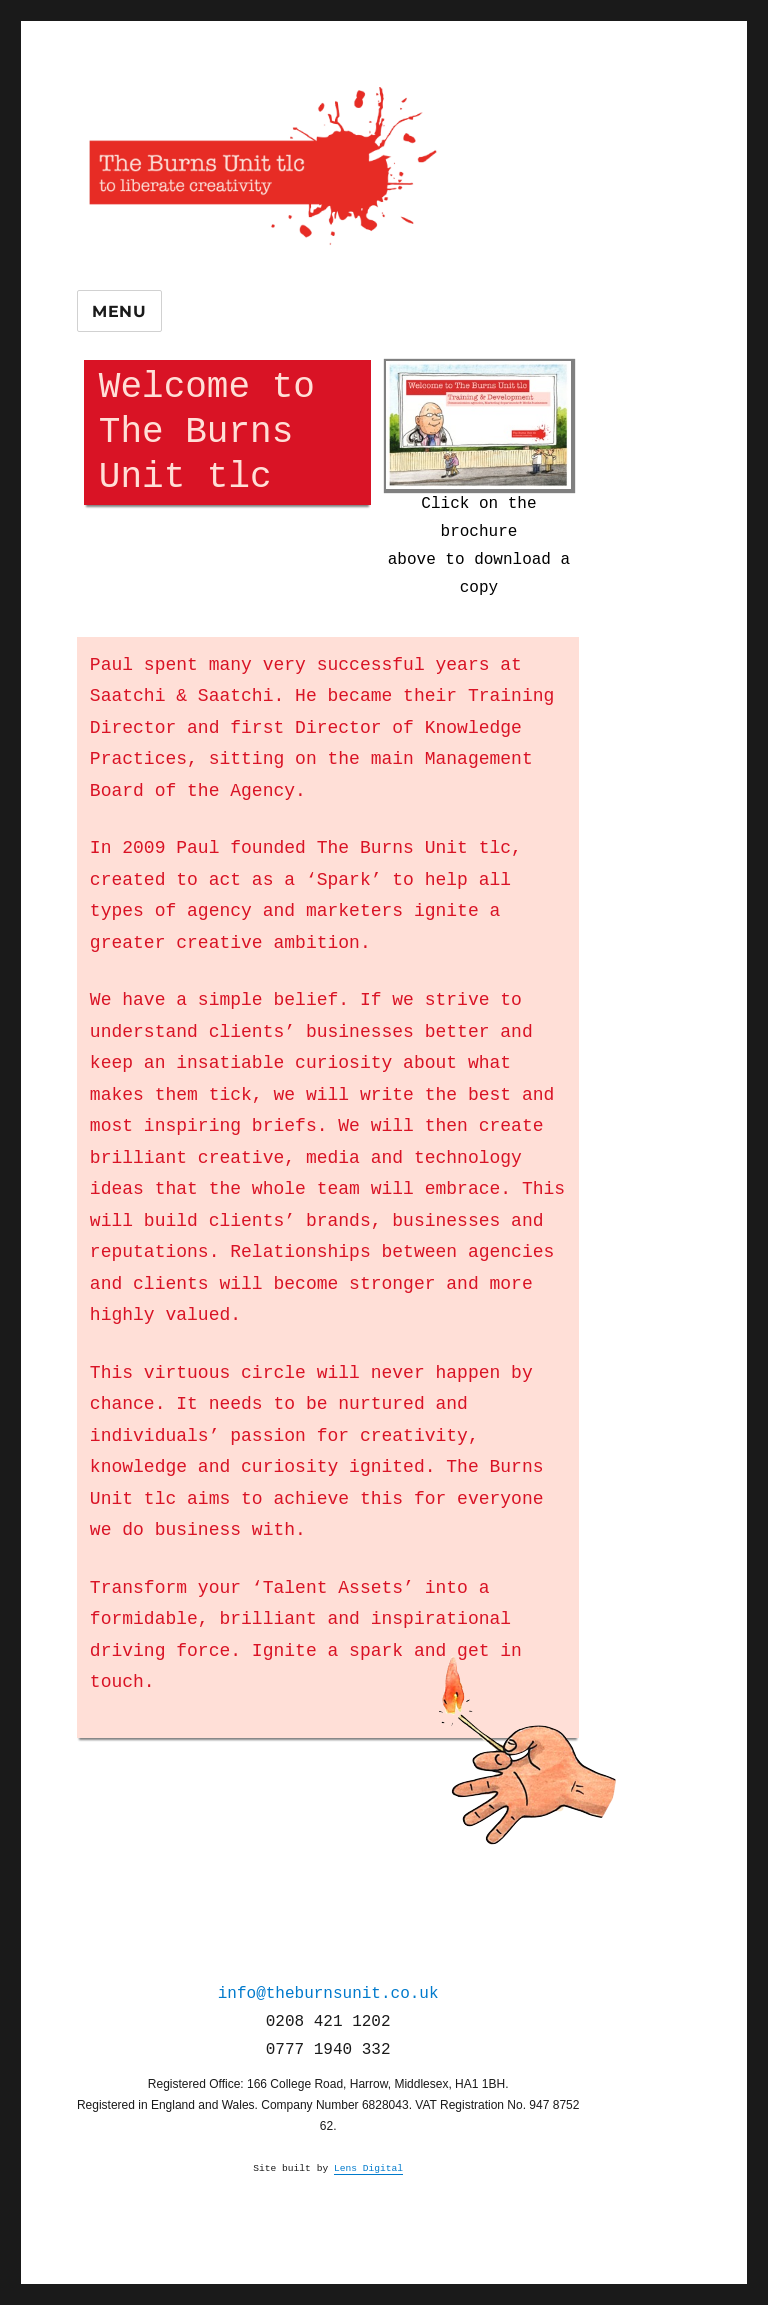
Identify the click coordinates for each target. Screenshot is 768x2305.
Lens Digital (368, 2168)
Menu (119, 311)
